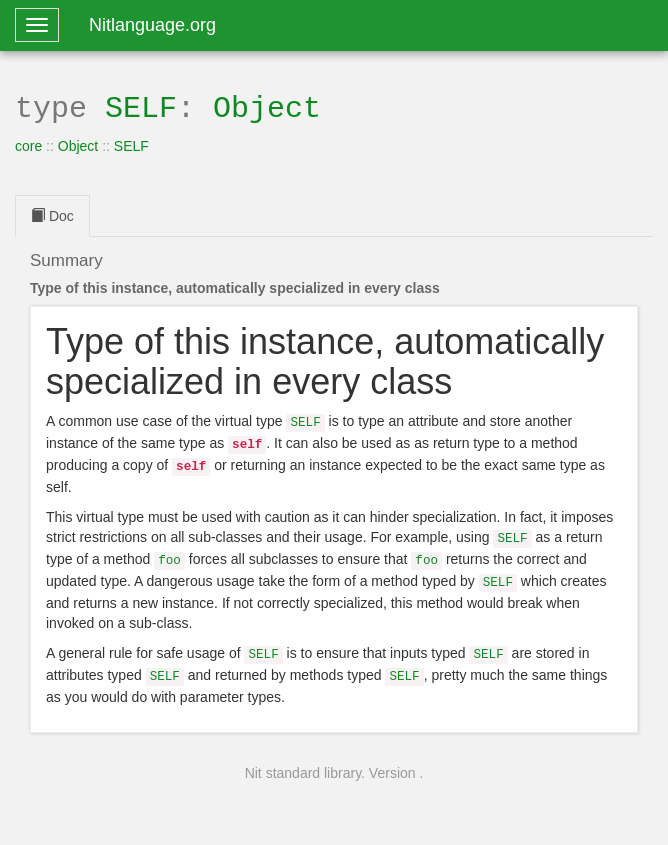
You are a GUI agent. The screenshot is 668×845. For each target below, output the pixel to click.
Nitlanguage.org (152, 25)
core (28, 144)
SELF (141, 106)
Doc (52, 214)
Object (267, 106)
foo (169, 549)
